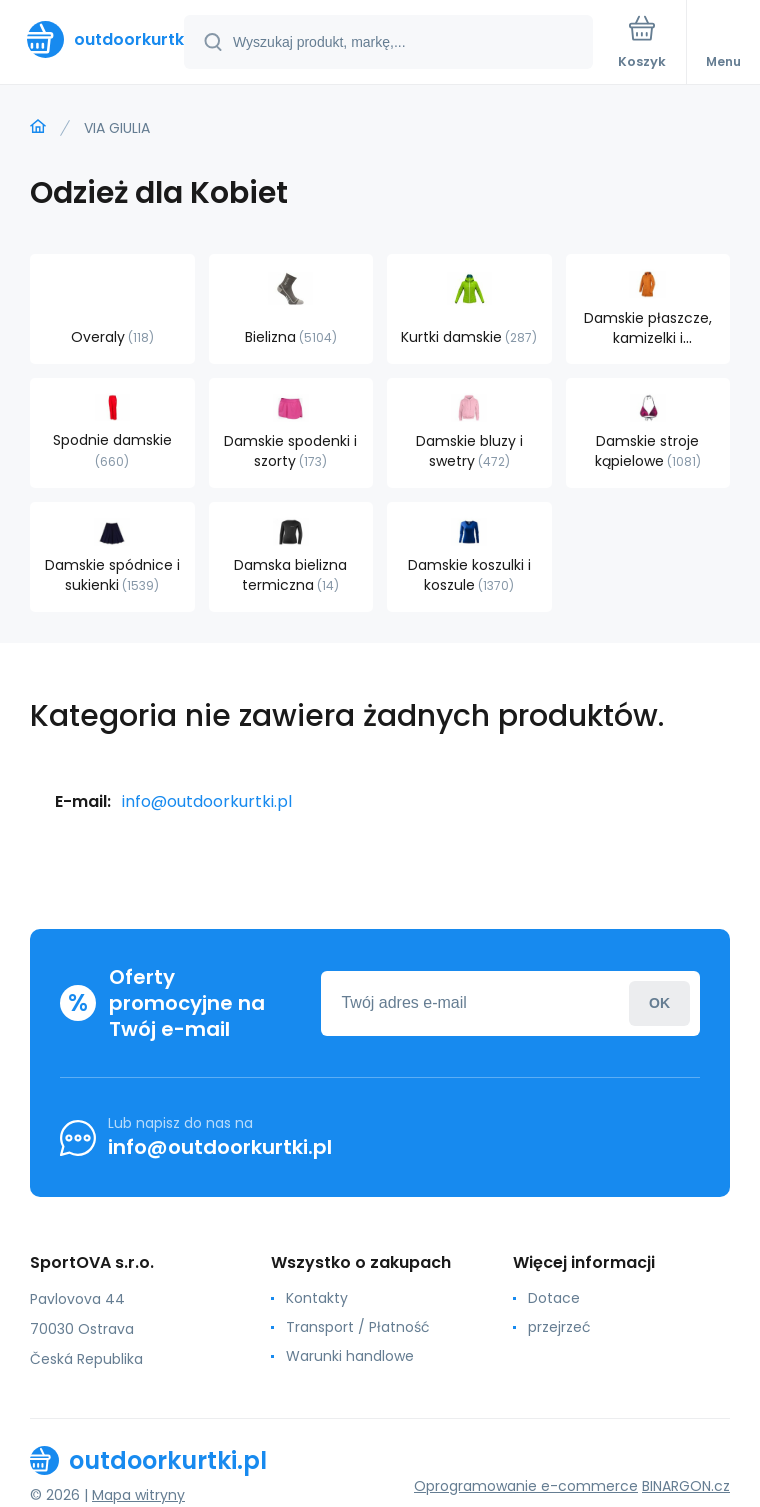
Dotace (554, 1298)
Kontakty (317, 1298)
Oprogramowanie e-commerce (526, 1486)
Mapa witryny (138, 1495)
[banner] (93, 39)
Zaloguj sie (659, 1003)
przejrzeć (559, 1327)
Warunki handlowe (350, 1356)
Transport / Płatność (358, 1327)
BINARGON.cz (686, 1486)
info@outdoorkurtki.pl (207, 801)
